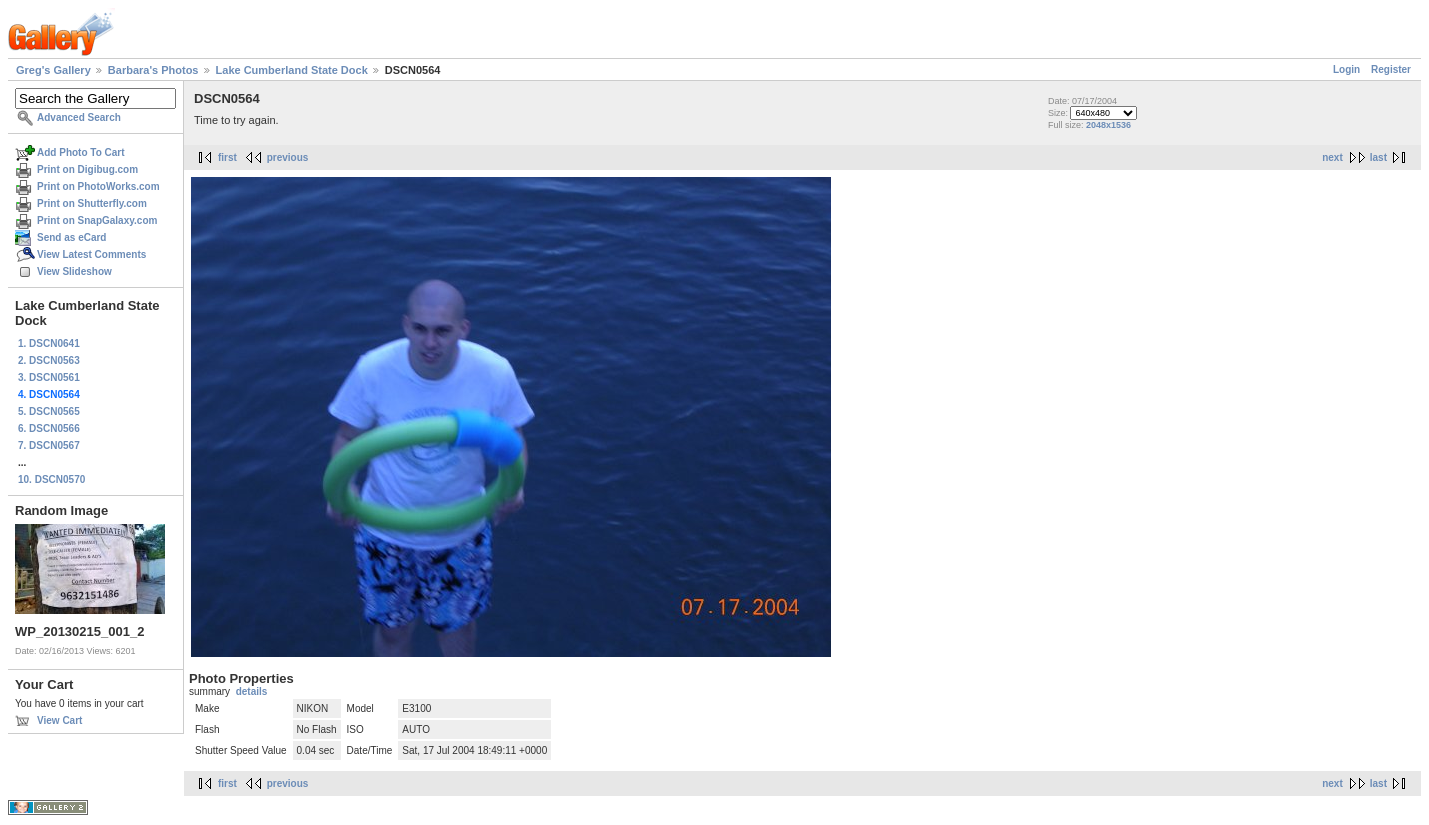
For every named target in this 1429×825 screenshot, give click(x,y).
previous (288, 157)
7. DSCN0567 (49, 445)
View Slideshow (74, 271)
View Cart (59, 720)
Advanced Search (79, 117)
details (252, 691)
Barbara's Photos (153, 70)
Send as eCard (71, 237)
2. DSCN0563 (49, 360)
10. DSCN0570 (51, 479)
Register (1391, 69)
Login (1346, 69)
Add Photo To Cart (81, 152)
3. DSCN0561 (49, 377)
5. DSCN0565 (49, 411)
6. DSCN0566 (49, 428)
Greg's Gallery (53, 70)
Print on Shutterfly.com (92, 203)
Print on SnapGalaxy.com (97, 220)
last (1378, 157)
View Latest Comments (91, 254)
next (1332, 157)
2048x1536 (1108, 125)
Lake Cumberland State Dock (292, 70)
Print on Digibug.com (87, 169)
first (227, 157)
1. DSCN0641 (49, 343)
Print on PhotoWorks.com (98, 186)
